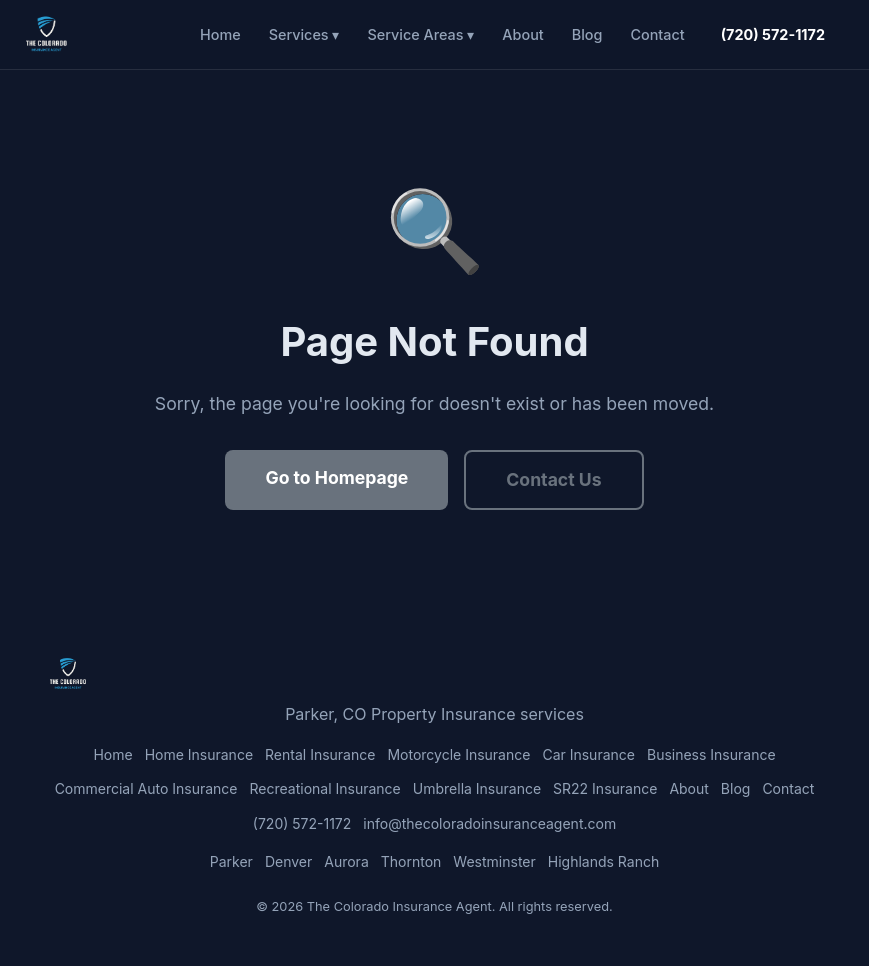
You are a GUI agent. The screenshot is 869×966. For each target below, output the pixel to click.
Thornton (411, 861)
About (522, 34)
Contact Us (553, 479)
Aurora (346, 861)
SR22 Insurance (605, 788)
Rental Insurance (320, 754)
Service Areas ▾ (420, 34)
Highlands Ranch (603, 861)
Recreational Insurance (325, 788)
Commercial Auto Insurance (146, 788)
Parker (231, 861)
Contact (657, 34)
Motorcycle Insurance (458, 754)
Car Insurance (588, 754)
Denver (288, 861)
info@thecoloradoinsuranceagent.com (489, 823)
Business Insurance (711, 754)
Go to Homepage (336, 477)
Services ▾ (304, 34)
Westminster (494, 861)
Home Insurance (199, 754)
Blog (587, 34)
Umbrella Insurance (477, 788)
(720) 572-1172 (773, 34)
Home (220, 34)
